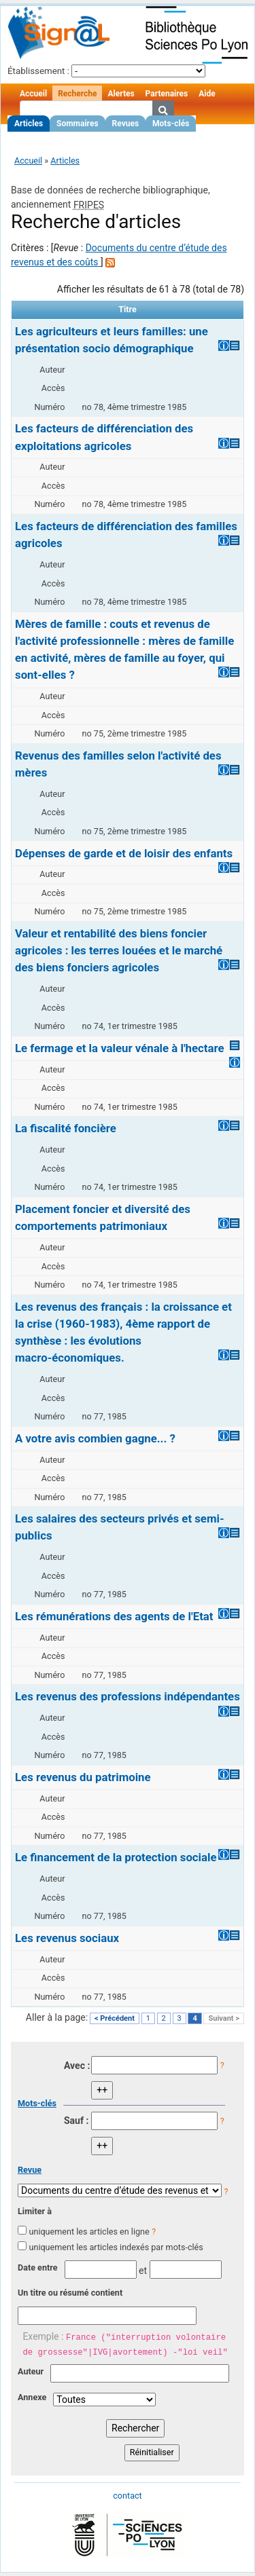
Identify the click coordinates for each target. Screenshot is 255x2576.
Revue (29, 2170)
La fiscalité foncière (65, 1128)
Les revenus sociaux (67, 1938)
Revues (125, 123)
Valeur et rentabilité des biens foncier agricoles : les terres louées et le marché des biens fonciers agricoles (118, 950)
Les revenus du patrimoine (83, 1777)
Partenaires (167, 93)
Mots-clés (170, 123)
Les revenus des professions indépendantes (127, 1696)
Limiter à (35, 2211)
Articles (28, 123)
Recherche (77, 93)
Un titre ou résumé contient (70, 2293)
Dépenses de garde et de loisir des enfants (124, 853)
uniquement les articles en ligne (89, 2231)
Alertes (120, 93)
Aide (207, 93)
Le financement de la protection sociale (116, 1857)
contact (127, 2495)
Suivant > (223, 2018)
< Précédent (115, 2018)
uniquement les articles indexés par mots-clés (116, 2247)
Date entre (38, 2267)
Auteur (31, 2371)
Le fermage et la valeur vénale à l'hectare (119, 1048)
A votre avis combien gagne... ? (95, 1438)
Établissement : (38, 71)
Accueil (33, 93)
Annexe (32, 2397)
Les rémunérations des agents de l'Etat (114, 1616)
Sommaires (77, 123)
